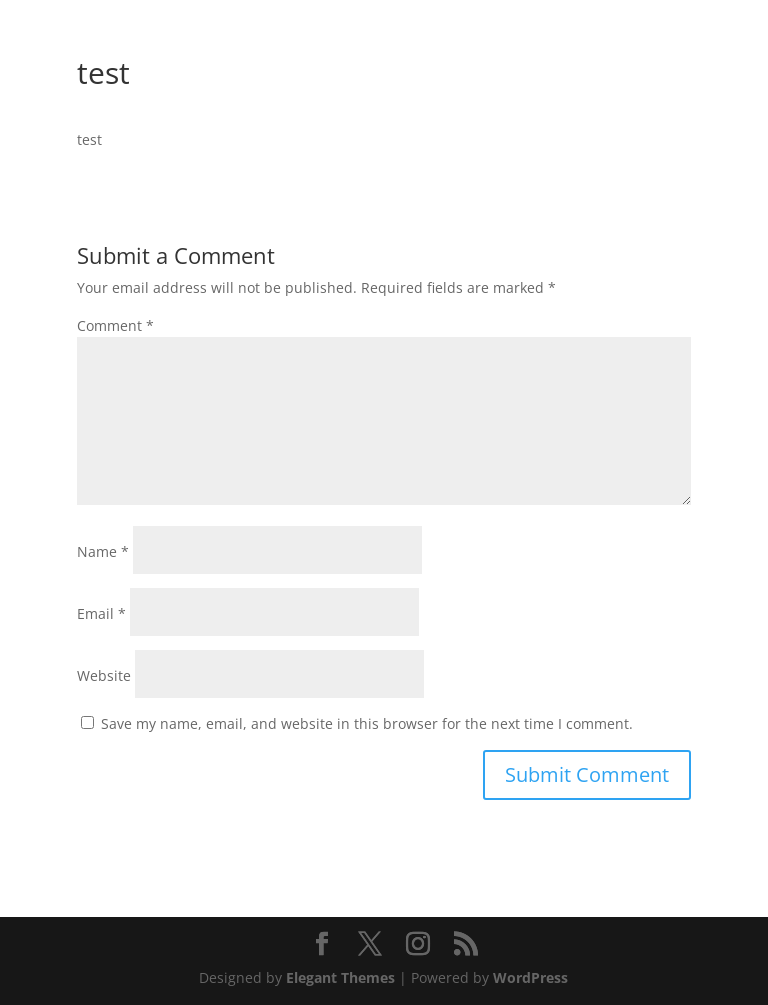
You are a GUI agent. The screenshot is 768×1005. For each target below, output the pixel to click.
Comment (115, 325)
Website (104, 675)
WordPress (530, 977)
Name (103, 551)
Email (101, 613)
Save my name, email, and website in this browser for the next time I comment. (367, 723)
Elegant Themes (340, 977)
